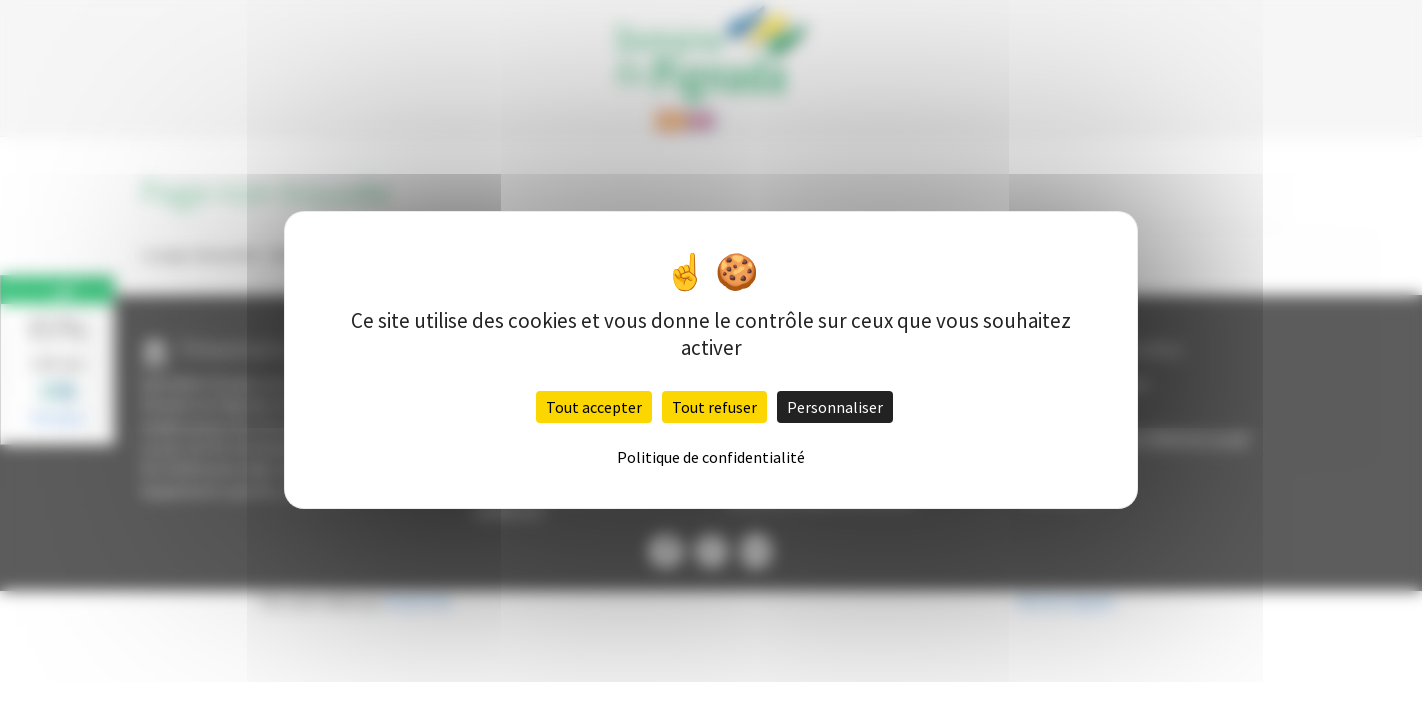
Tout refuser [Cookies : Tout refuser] (714, 407)
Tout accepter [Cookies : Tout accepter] (594, 407)
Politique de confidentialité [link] (711, 457)
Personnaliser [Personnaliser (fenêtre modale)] (835, 407)
